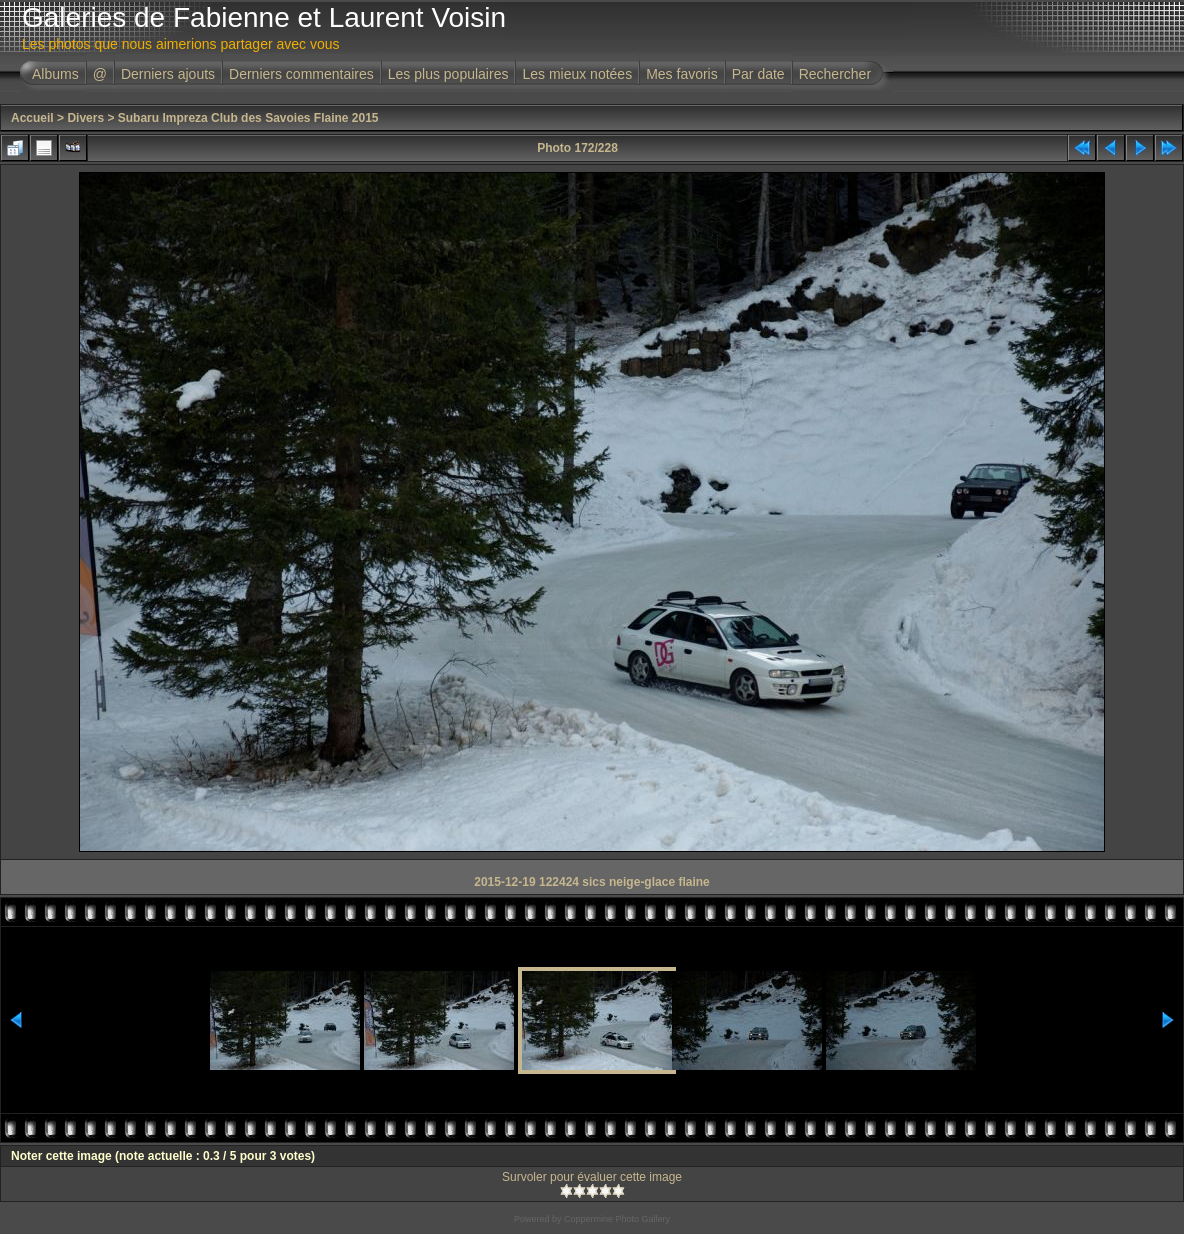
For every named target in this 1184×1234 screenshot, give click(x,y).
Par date (758, 74)
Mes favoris (682, 74)
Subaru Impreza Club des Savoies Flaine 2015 (248, 118)
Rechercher (835, 74)
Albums (55, 74)
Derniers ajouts (168, 74)
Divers (85, 118)
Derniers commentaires (301, 74)
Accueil (32, 118)
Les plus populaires (448, 74)
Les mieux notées (577, 74)
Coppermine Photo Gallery (617, 1219)
